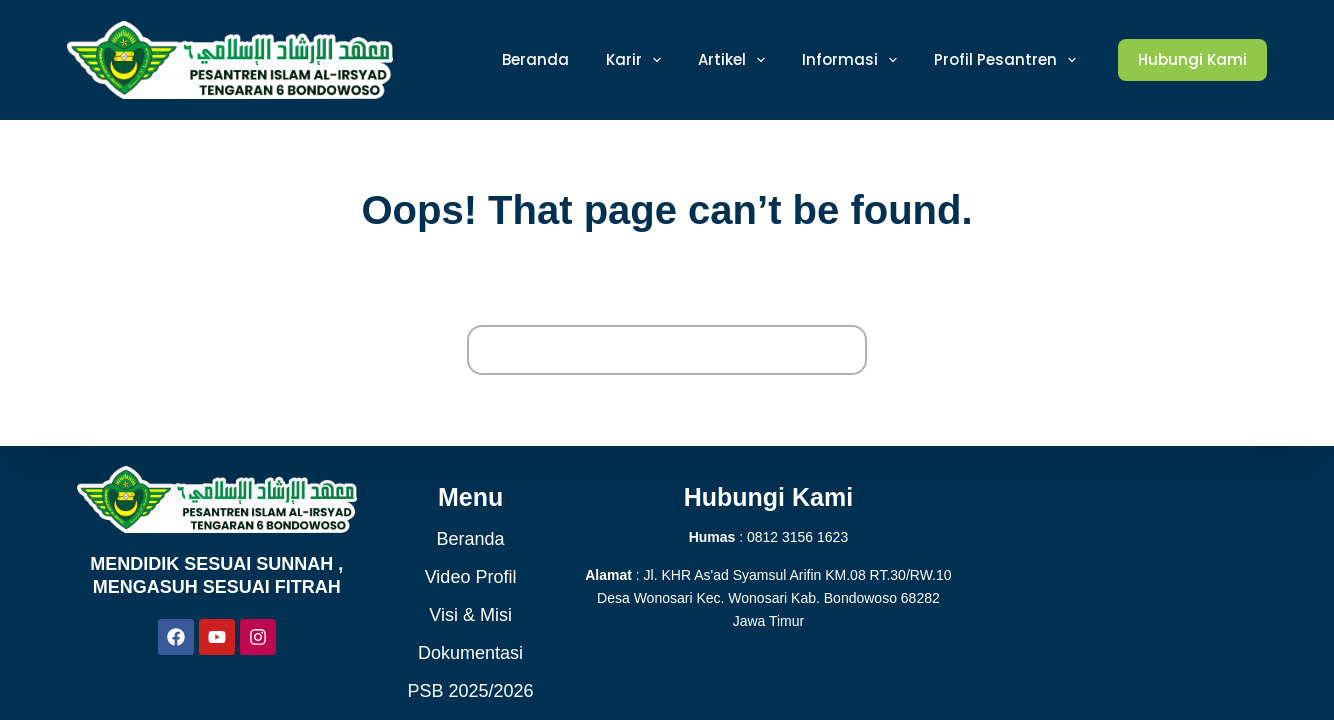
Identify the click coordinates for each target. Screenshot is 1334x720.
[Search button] (842, 350)
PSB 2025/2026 (471, 691)
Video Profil (471, 577)
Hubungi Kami (1192, 59)
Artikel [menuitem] (735, 60)
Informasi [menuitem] (853, 60)
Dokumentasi (470, 653)
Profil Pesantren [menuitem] (1009, 60)
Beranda (471, 539)
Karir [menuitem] (637, 60)
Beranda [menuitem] (535, 59)
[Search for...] (642, 350)
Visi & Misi (470, 615)
